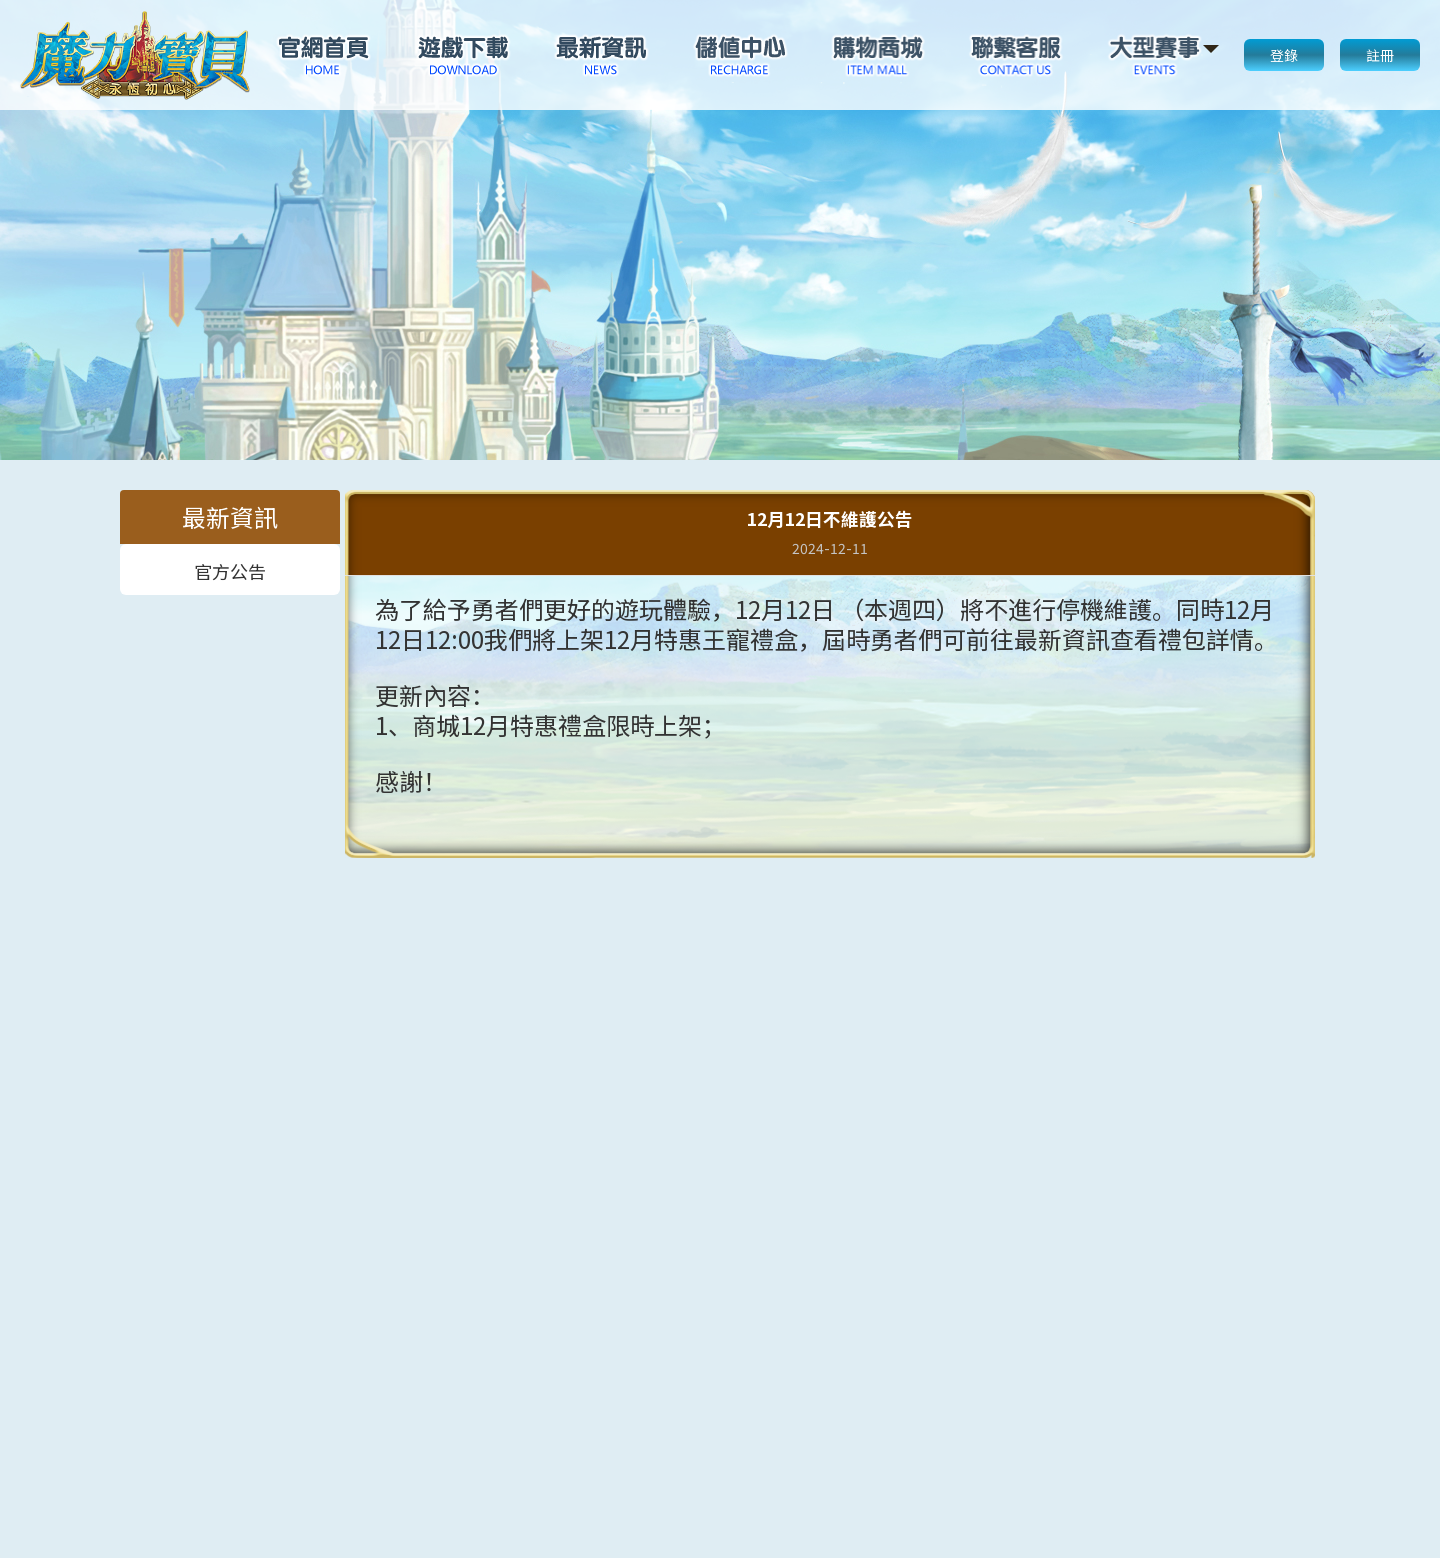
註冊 (1380, 55)
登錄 (1284, 55)
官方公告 (230, 569)
